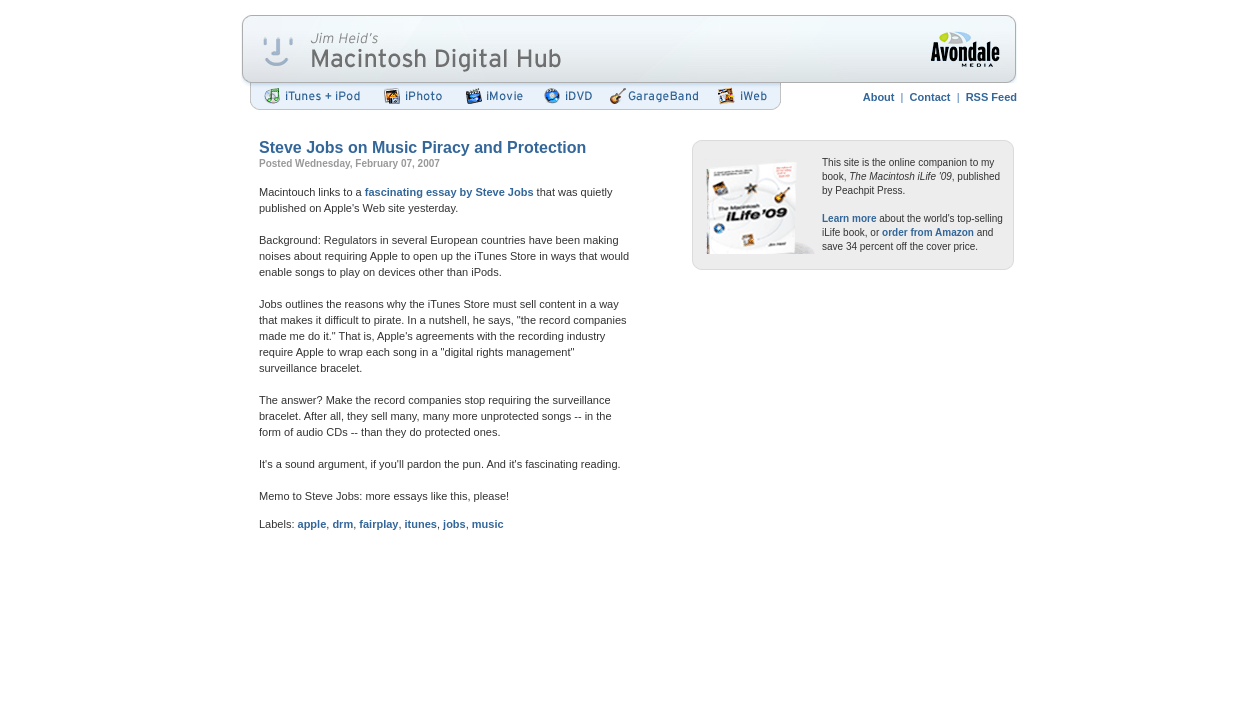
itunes (421, 524)
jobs (454, 524)
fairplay (378, 524)
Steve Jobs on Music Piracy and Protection (422, 147)
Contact (930, 97)
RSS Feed (991, 97)
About (879, 97)
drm (342, 524)
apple (312, 524)
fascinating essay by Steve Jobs (449, 192)
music (488, 524)
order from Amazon (928, 232)
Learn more (849, 218)
